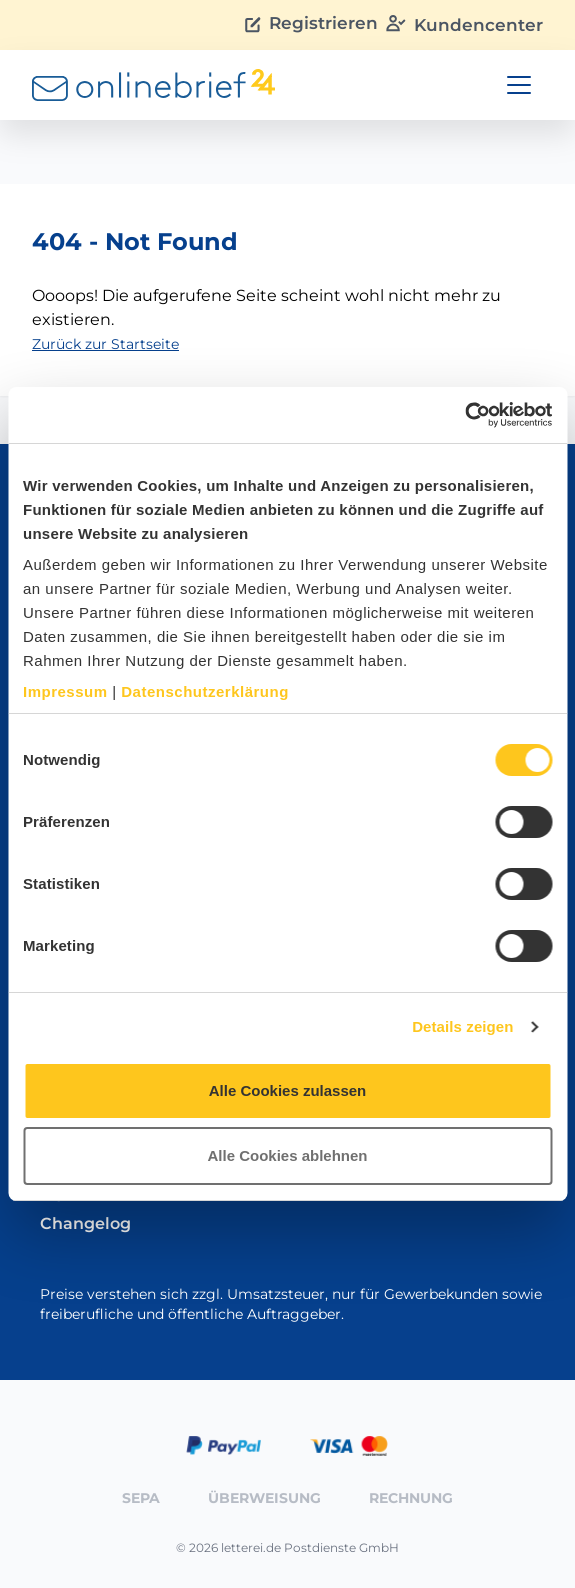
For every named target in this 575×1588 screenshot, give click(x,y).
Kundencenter (464, 25)
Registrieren (311, 25)
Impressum (65, 691)
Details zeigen (462, 1026)
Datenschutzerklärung (205, 691)
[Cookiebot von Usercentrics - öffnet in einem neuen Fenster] (464, 415)
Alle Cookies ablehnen (287, 1155)
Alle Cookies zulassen (288, 1090)
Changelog (85, 1223)
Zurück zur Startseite (105, 344)
